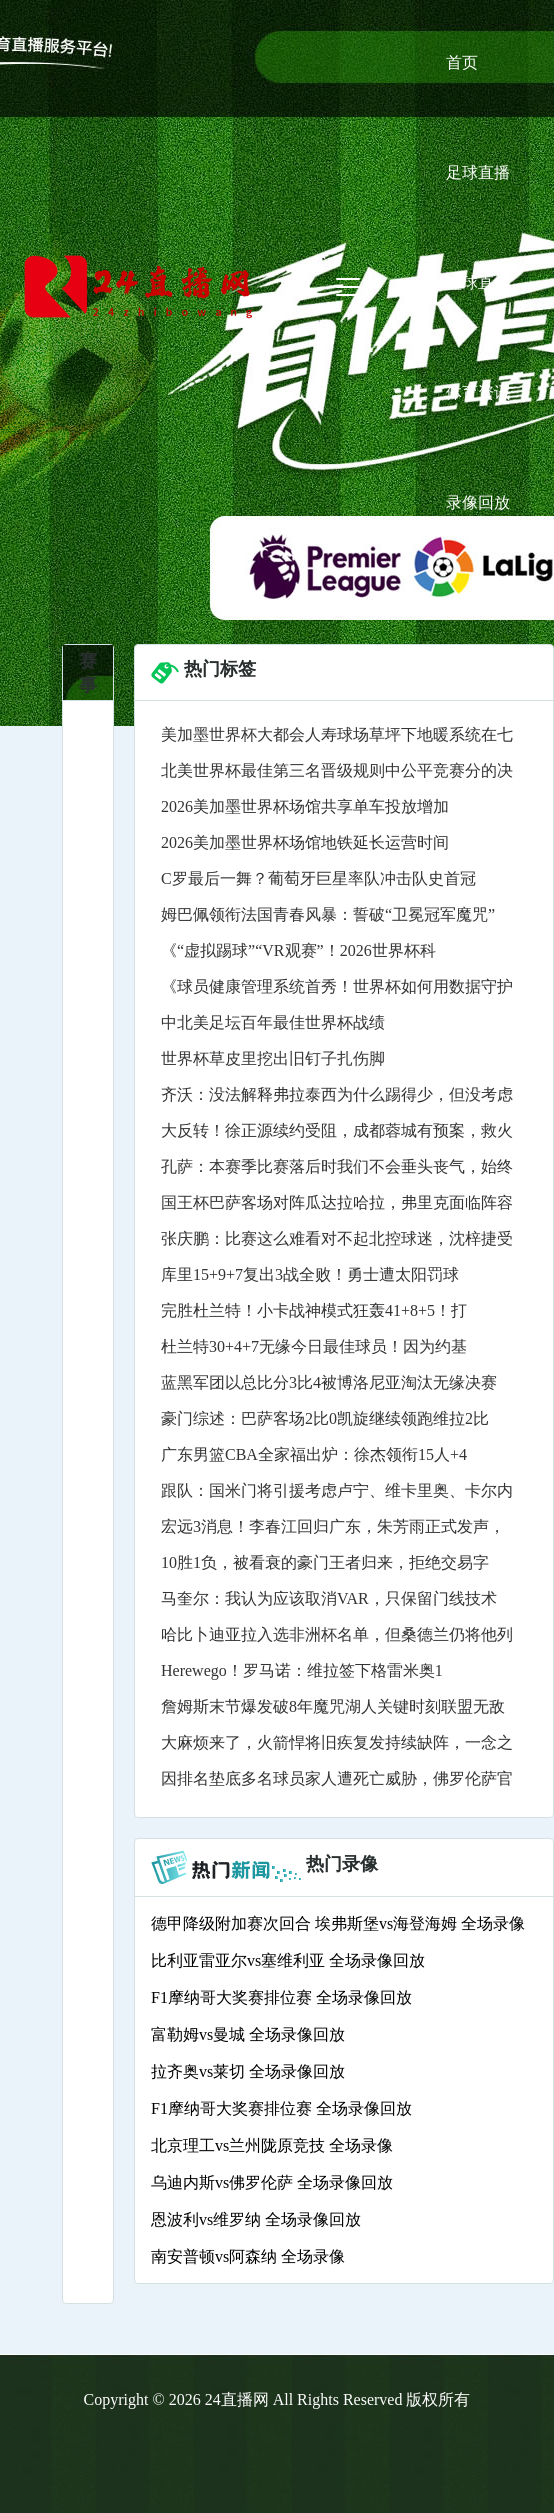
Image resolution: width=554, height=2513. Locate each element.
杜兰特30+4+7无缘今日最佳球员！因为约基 (314, 1346)
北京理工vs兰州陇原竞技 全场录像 (272, 2145)
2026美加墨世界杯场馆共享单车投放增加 (305, 806)
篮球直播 (478, 282)
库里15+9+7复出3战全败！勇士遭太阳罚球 (310, 1274)
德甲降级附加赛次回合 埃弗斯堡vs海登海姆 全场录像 (338, 1923)
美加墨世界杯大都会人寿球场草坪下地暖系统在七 (337, 734)
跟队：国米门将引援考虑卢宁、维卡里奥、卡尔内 (337, 1490)
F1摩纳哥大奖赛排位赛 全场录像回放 (281, 1997)
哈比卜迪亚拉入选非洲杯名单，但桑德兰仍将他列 (337, 1634)
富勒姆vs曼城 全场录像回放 (248, 2034)
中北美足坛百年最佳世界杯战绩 (273, 1022)
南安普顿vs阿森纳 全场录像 (248, 2256)
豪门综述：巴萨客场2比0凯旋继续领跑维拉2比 (325, 1418)
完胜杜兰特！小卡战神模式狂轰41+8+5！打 (314, 1310)
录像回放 (478, 502)
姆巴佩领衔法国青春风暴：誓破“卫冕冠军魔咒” (328, 914)
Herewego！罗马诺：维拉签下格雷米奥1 (302, 1670)
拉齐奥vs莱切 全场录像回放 (248, 2071)
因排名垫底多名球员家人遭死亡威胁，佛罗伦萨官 (337, 1778)
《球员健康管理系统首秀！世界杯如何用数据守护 (337, 986)
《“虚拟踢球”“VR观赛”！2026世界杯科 (298, 950)
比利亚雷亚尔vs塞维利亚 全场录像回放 (288, 1960)
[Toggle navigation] (348, 287)
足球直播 (478, 172)
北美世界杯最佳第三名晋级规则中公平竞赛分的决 (337, 770)
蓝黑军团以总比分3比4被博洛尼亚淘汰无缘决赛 (329, 1382)
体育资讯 (478, 392)
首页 (462, 62)
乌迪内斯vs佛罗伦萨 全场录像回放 (272, 2182)
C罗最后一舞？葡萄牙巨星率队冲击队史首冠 (318, 878)
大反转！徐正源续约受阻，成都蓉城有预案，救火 (337, 1130)
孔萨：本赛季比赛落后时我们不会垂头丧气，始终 (337, 1166)
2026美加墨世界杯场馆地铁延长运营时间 (305, 842)
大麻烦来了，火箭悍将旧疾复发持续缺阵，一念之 (337, 1742)
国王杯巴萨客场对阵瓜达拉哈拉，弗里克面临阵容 (337, 1202)
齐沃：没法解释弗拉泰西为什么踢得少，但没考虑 (337, 1094)
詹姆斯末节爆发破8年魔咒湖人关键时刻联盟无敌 (333, 1706)
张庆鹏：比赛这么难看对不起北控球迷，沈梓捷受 (337, 1238)
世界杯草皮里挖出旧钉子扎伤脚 (273, 1058)
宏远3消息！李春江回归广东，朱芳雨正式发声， (333, 1526)
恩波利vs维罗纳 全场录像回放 (256, 2219)
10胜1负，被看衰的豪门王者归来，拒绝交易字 (325, 1562)
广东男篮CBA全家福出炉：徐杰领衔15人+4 (314, 1454)
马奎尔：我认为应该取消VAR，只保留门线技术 (329, 1598)
